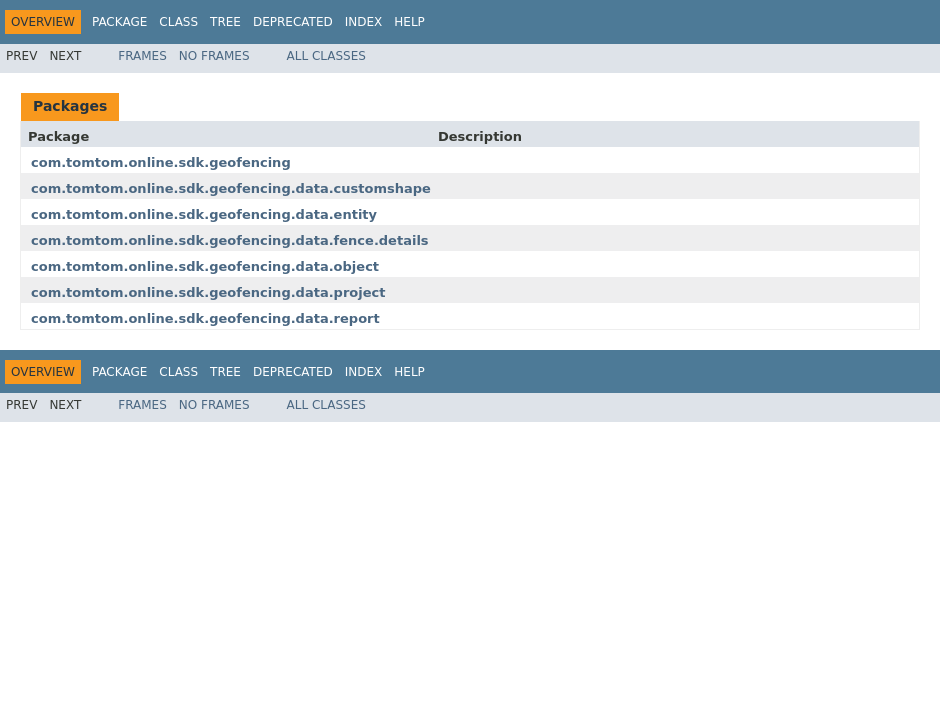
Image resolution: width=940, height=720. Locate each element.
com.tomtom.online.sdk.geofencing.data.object (205, 266)
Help (409, 22)
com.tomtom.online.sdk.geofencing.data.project (208, 292)
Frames (142, 56)
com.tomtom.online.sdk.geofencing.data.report (205, 318)
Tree (225, 22)
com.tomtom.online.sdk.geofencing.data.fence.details (230, 240)
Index (364, 22)
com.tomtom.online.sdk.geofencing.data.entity (204, 214)
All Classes (326, 56)
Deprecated (293, 22)
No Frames (214, 56)
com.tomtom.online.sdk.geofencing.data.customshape (231, 188)
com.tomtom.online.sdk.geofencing (161, 162)
